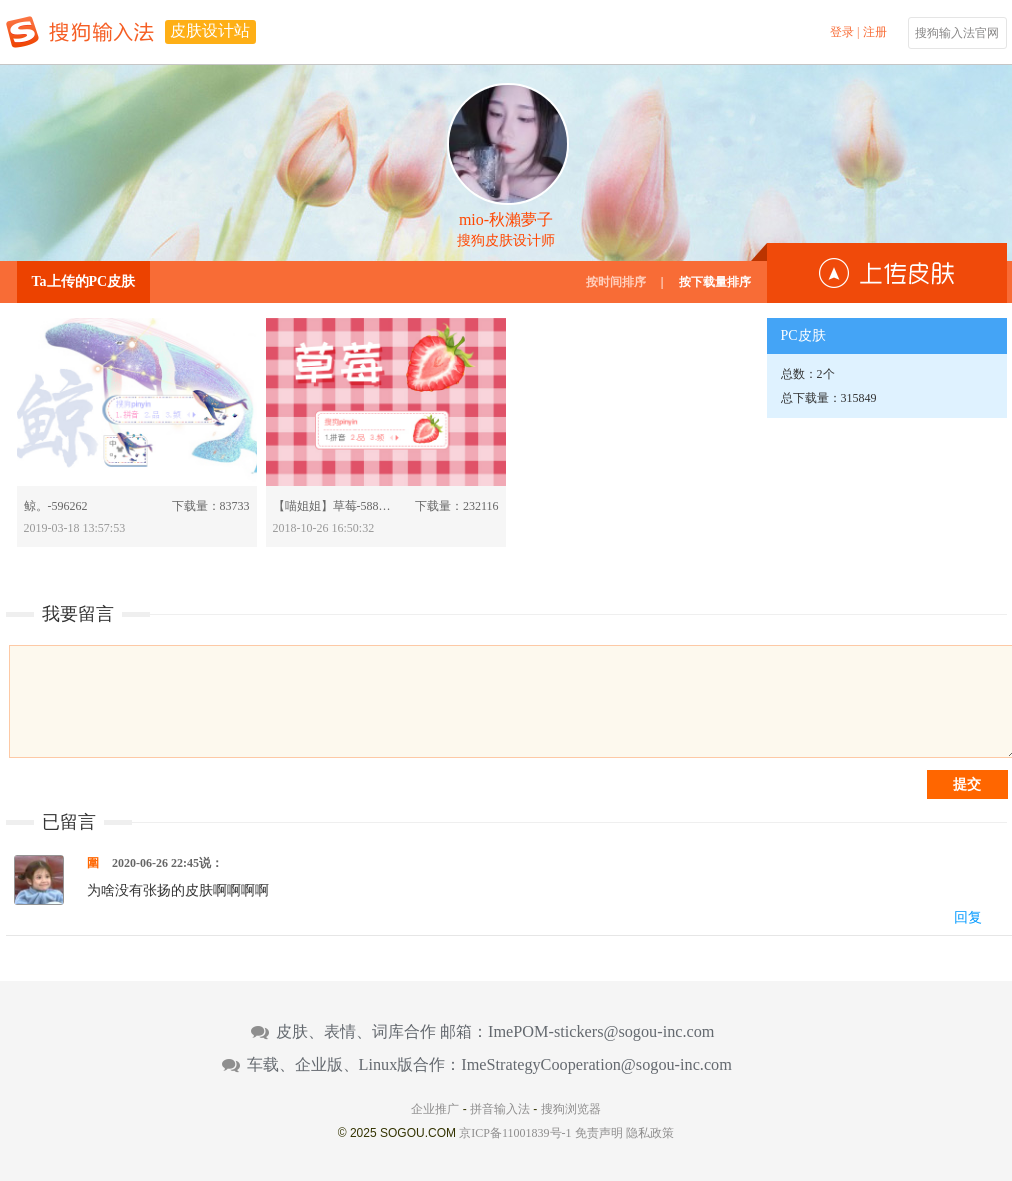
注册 (875, 32)
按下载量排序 (715, 282)
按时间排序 (616, 282)
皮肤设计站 (210, 30)
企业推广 (435, 1109)
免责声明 (599, 1133)
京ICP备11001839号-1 (515, 1133)
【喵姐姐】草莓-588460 (333, 506)
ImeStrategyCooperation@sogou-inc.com (596, 1065)
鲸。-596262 (56, 506)
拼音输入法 (500, 1109)
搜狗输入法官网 (957, 33)
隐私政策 (650, 1133)
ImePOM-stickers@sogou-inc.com (601, 1032)
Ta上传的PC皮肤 (84, 281)
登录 (842, 32)
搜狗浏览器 (571, 1109)
